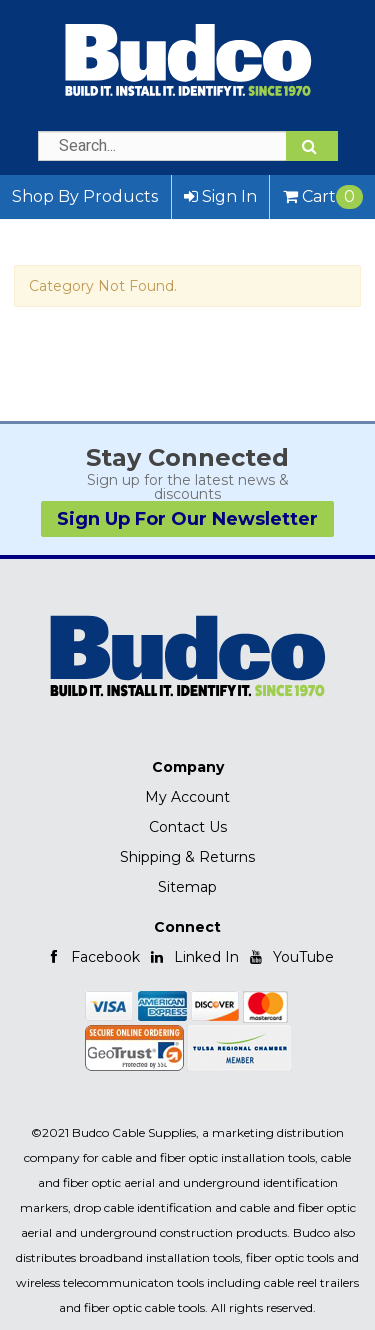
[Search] (312, 146)
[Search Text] (188, 146)
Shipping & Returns (187, 857)
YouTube (291, 957)
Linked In (194, 957)
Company (188, 767)
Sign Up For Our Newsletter (187, 519)
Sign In (220, 196)
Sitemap (187, 887)
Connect (187, 927)
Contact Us (188, 827)
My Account (187, 797)
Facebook (93, 957)
